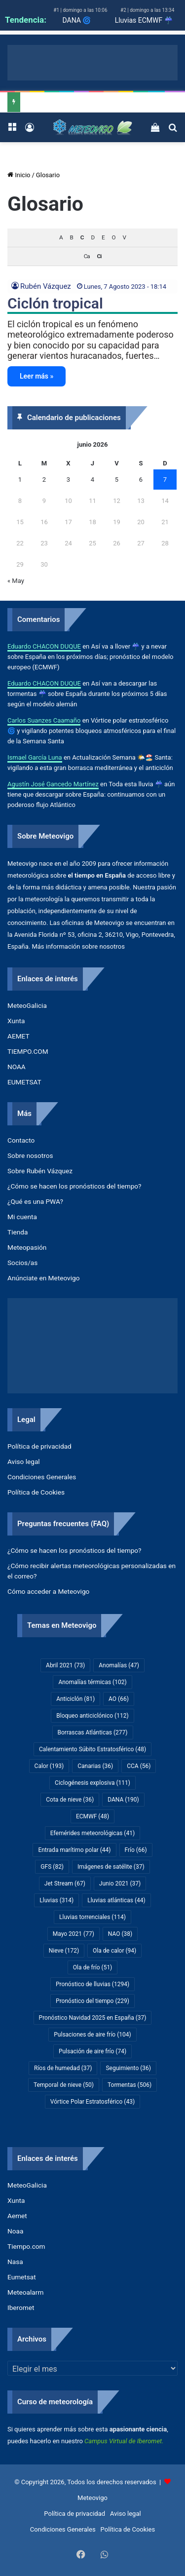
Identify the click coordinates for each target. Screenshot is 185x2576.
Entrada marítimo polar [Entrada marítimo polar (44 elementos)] (74, 1849)
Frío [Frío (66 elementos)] (136, 1849)
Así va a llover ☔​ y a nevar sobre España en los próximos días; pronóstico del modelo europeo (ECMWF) (90, 657)
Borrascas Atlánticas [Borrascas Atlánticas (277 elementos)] (93, 1732)
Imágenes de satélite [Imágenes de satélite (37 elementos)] (111, 1866)
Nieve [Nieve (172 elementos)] (64, 1950)
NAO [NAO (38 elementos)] (120, 1933)
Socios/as (22, 1263)
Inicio (18, 175)
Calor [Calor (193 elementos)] (49, 1766)
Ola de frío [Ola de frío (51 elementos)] (92, 1967)
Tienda (17, 1232)
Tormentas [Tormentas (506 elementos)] (129, 2084)
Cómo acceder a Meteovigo (48, 1591)
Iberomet (21, 2307)
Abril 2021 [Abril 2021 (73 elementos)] (65, 1665)
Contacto (21, 1140)
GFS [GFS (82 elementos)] (52, 1866)
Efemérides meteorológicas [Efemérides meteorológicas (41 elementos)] (92, 1833)
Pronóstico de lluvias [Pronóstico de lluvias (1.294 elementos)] (92, 1984)
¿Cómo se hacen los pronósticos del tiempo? (74, 1186)
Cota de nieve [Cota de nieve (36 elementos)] (70, 1799)
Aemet (17, 2216)
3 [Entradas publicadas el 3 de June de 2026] (68, 479)
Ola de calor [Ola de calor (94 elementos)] (114, 1950)
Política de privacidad (39, 1446)
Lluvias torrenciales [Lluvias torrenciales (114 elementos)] (92, 1917)
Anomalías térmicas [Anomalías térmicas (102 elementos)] (92, 1682)
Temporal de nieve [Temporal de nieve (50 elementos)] (64, 2084)
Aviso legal (23, 1461)
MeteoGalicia (27, 1005)
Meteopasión (26, 1247)
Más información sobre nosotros (78, 946)
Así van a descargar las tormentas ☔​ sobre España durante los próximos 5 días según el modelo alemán (87, 694)
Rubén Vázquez (45, 286)
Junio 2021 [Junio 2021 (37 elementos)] (120, 1883)
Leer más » (36, 376)
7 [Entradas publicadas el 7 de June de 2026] (165, 479)
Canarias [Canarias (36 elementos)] (95, 1766)
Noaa (15, 2231)
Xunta (16, 1021)
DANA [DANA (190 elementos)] (123, 1799)
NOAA (16, 1067)
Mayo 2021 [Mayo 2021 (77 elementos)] (73, 1933)
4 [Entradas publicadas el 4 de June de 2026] (92, 479)
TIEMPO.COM (27, 1051)
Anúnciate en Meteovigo (43, 1278)
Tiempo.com (26, 2246)
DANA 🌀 (76, 20)
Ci (99, 256)
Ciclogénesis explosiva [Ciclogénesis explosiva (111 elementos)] (92, 1782)
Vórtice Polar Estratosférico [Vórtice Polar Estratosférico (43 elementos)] (92, 2101)
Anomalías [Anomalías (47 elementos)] (119, 1665)
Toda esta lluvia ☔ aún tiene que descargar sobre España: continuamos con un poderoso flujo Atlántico (91, 794)
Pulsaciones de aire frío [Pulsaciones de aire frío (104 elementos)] (92, 2034)
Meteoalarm (25, 2292)
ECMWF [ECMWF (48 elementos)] (92, 1816)
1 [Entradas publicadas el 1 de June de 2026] (20, 479)
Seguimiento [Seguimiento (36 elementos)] (128, 2068)
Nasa (15, 2262)
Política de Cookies (36, 1492)
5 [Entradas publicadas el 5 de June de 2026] (116, 479)
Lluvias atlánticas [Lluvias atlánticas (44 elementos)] (116, 1900)
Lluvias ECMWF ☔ (144, 20)
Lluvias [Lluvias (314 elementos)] (56, 1900)
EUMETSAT (24, 1082)
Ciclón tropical (55, 303)
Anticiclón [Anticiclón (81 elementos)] (75, 1698)
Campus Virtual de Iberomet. (123, 2441)
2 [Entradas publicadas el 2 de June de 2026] (44, 479)
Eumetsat (21, 2277)
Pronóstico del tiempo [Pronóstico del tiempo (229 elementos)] (92, 2001)
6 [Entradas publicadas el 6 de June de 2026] (141, 479)
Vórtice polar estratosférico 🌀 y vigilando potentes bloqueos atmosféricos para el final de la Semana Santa (91, 731)
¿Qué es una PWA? (35, 1201)
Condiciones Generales (41, 1477)
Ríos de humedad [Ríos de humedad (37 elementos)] (63, 2068)
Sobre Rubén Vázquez (40, 1171)
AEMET (18, 1036)
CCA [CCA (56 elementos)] (138, 1766)
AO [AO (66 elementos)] (119, 1698)
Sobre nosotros (30, 1155)
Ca (87, 256)
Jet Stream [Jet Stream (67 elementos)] (64, 1883)
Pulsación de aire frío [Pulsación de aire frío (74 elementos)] (92, 2051)
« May (15, 580)
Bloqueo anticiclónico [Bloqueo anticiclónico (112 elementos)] (92, 1715)
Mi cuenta (22, 1217)
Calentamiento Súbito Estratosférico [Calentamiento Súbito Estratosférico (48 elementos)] (92, 1749)
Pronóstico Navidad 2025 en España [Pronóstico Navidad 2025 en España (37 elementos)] (93, 2017)
